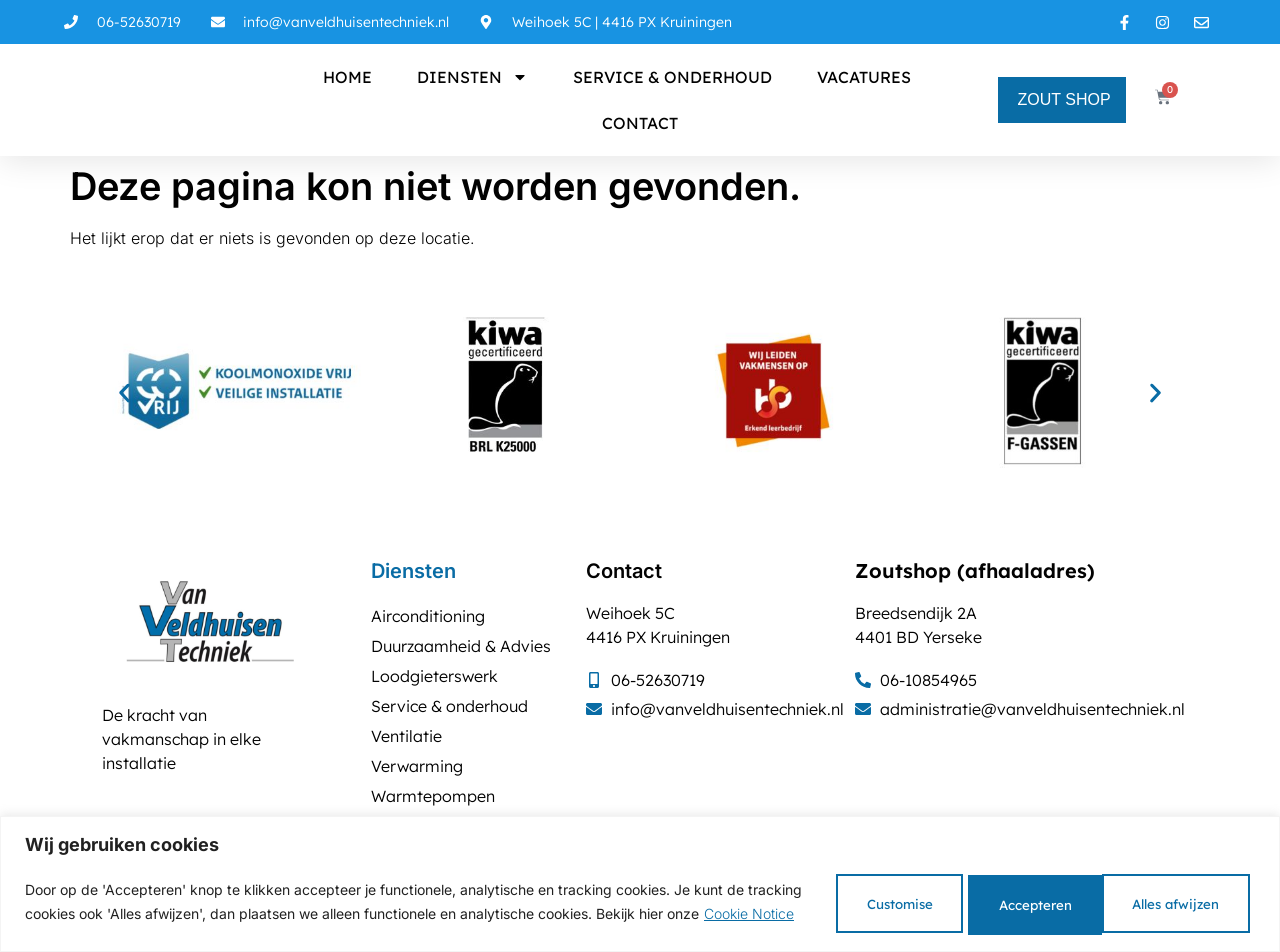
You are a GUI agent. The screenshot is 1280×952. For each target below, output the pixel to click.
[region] (640, 880)
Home (347, 77)
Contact (640, 123)
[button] (124, 393)
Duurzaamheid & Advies (461, 646)
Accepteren (1175, 899)
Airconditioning (428, 616)
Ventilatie (406, 736)
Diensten (472, 77)
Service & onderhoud (672, 77)
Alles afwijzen (998, 899)
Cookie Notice (135, 922)
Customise (823, 899)
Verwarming (417, 766)
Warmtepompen (433, 796)
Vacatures (864, 77)
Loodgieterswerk (434, 676)
